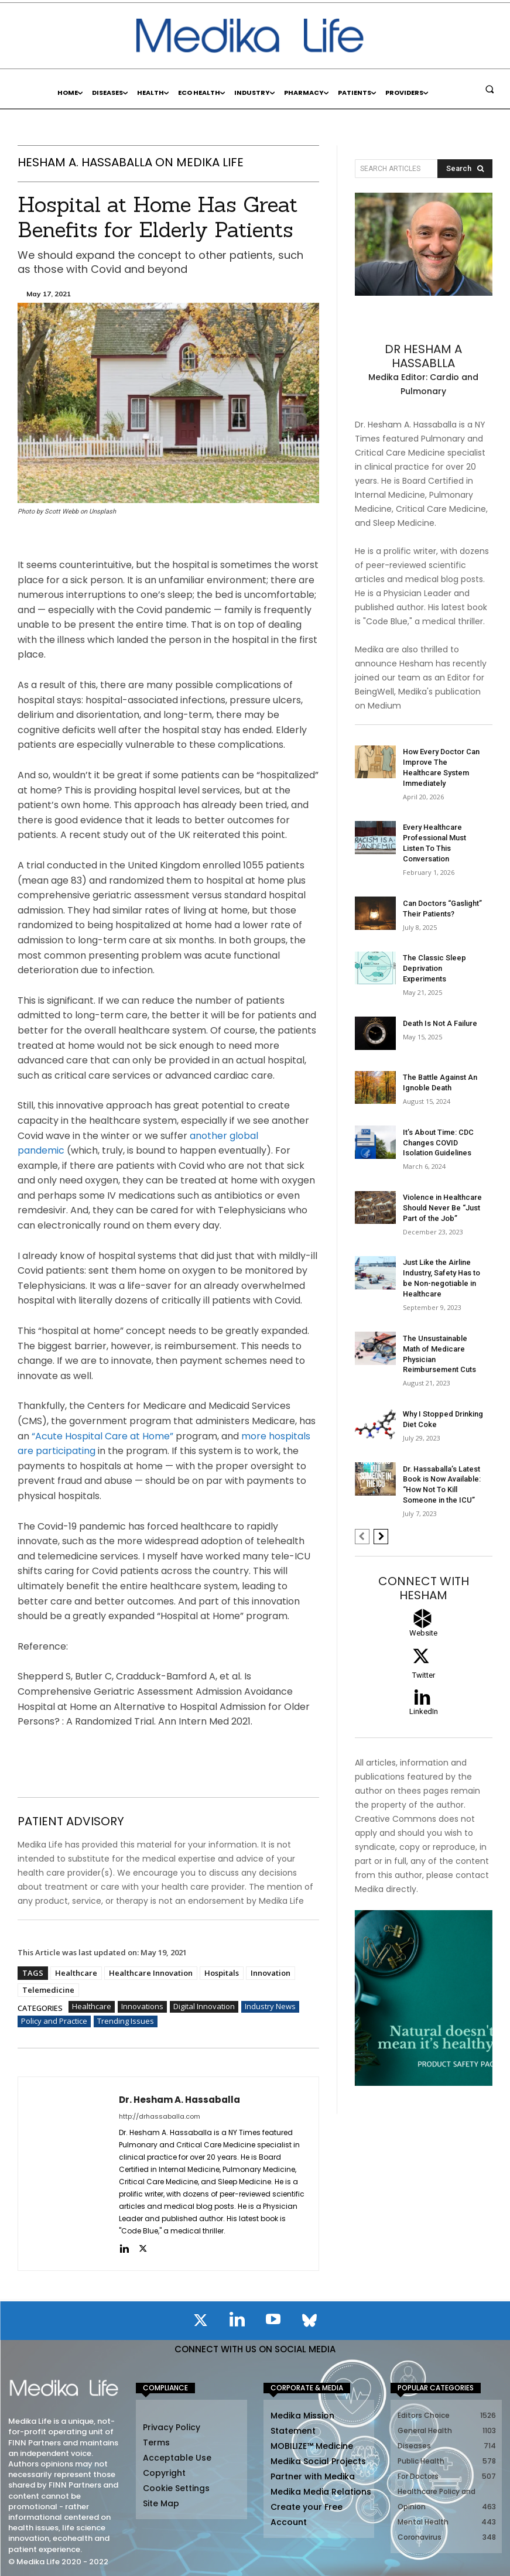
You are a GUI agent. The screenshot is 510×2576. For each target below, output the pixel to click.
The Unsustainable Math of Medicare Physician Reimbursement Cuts (442, 1304)
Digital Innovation (204, 2006)
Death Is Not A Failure (438, 986)
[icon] (200, 2322)
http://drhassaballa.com (159, 2115)
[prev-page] (362, 1476)
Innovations (142, 2006)
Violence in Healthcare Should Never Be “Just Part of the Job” (440, 1168)
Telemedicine (48, 1989)
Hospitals (221, 1972)
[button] (489, 89)
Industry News (270, 2006)
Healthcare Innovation (151, 1972)
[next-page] (381, 1476)
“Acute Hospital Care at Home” (102, 1436)
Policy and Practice (54, 2021)
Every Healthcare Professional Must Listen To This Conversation (444, 824)
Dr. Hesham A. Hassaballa (179, 2099)
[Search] (464, 168)
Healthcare (76, 1972)
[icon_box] (423, 1578)
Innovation (270, 1972)
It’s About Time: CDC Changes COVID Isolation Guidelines (444, 1104)
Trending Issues (126, 2021)
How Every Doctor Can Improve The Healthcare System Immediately (442, 761)
